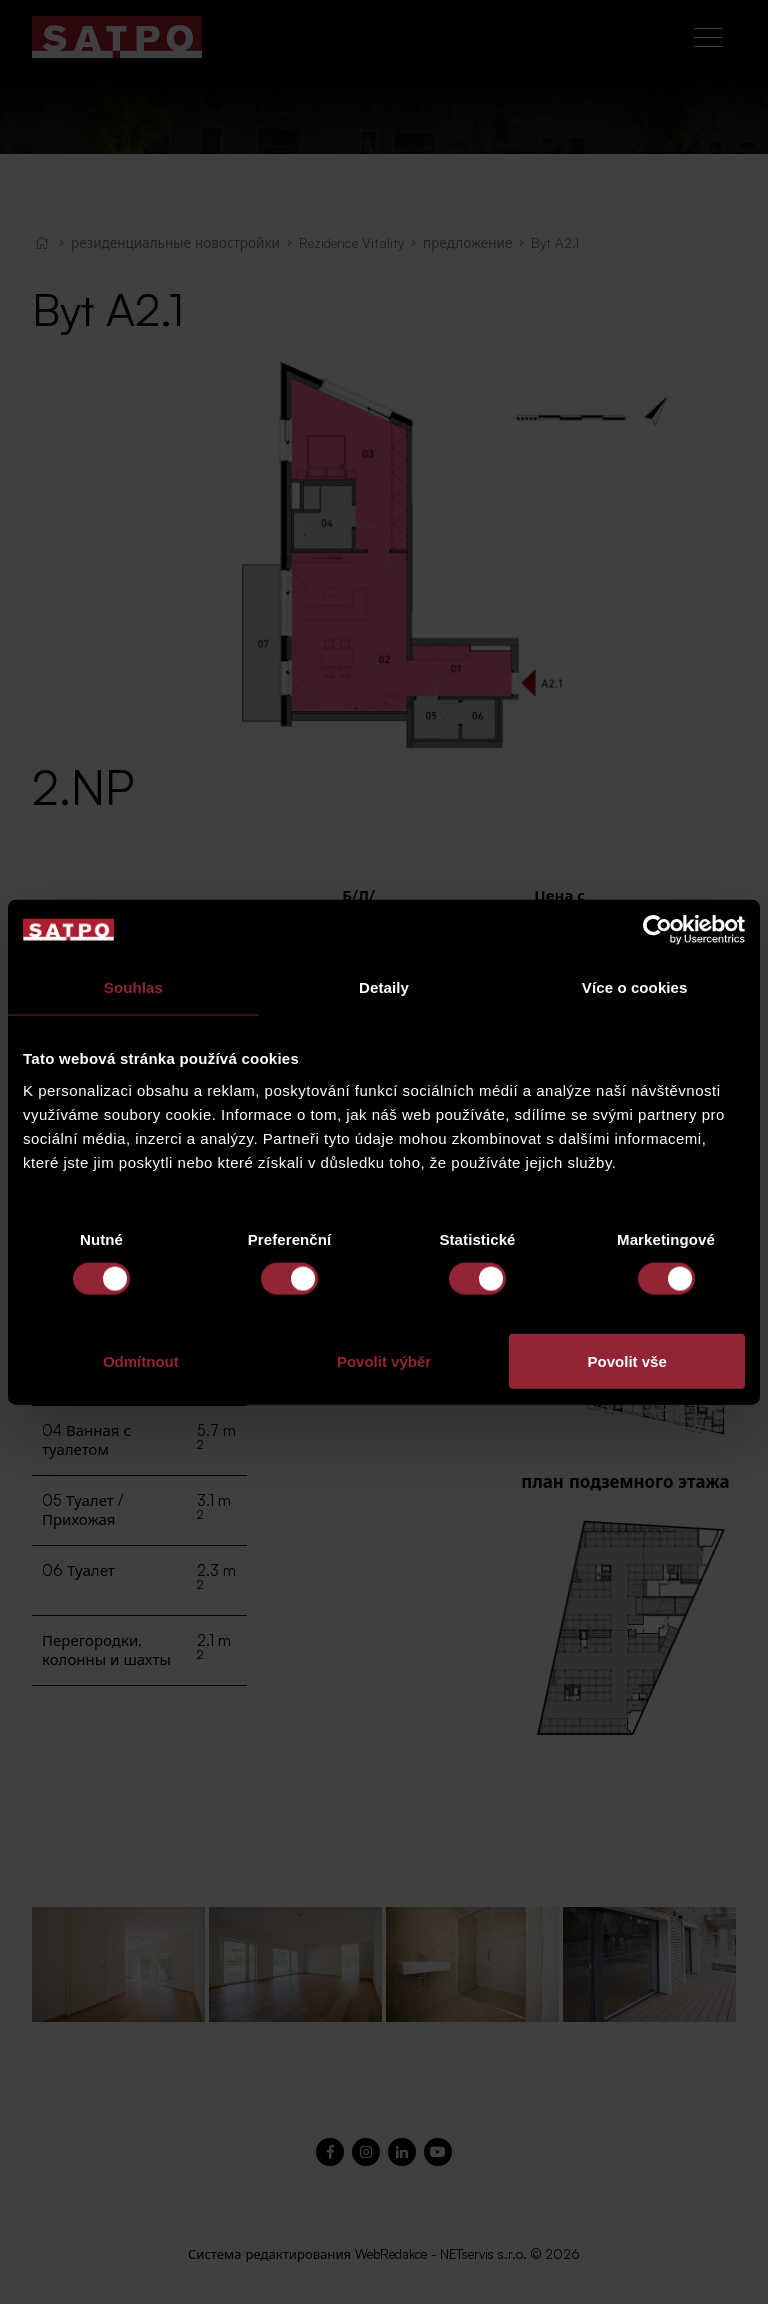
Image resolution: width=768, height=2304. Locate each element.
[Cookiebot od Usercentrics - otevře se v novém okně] (657, 930)
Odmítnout (141, 1360)
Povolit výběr (384, 1360)
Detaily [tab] (384, 987)
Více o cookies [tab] (635, 987)
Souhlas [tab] (133, 987)
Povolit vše (627, 1360)
